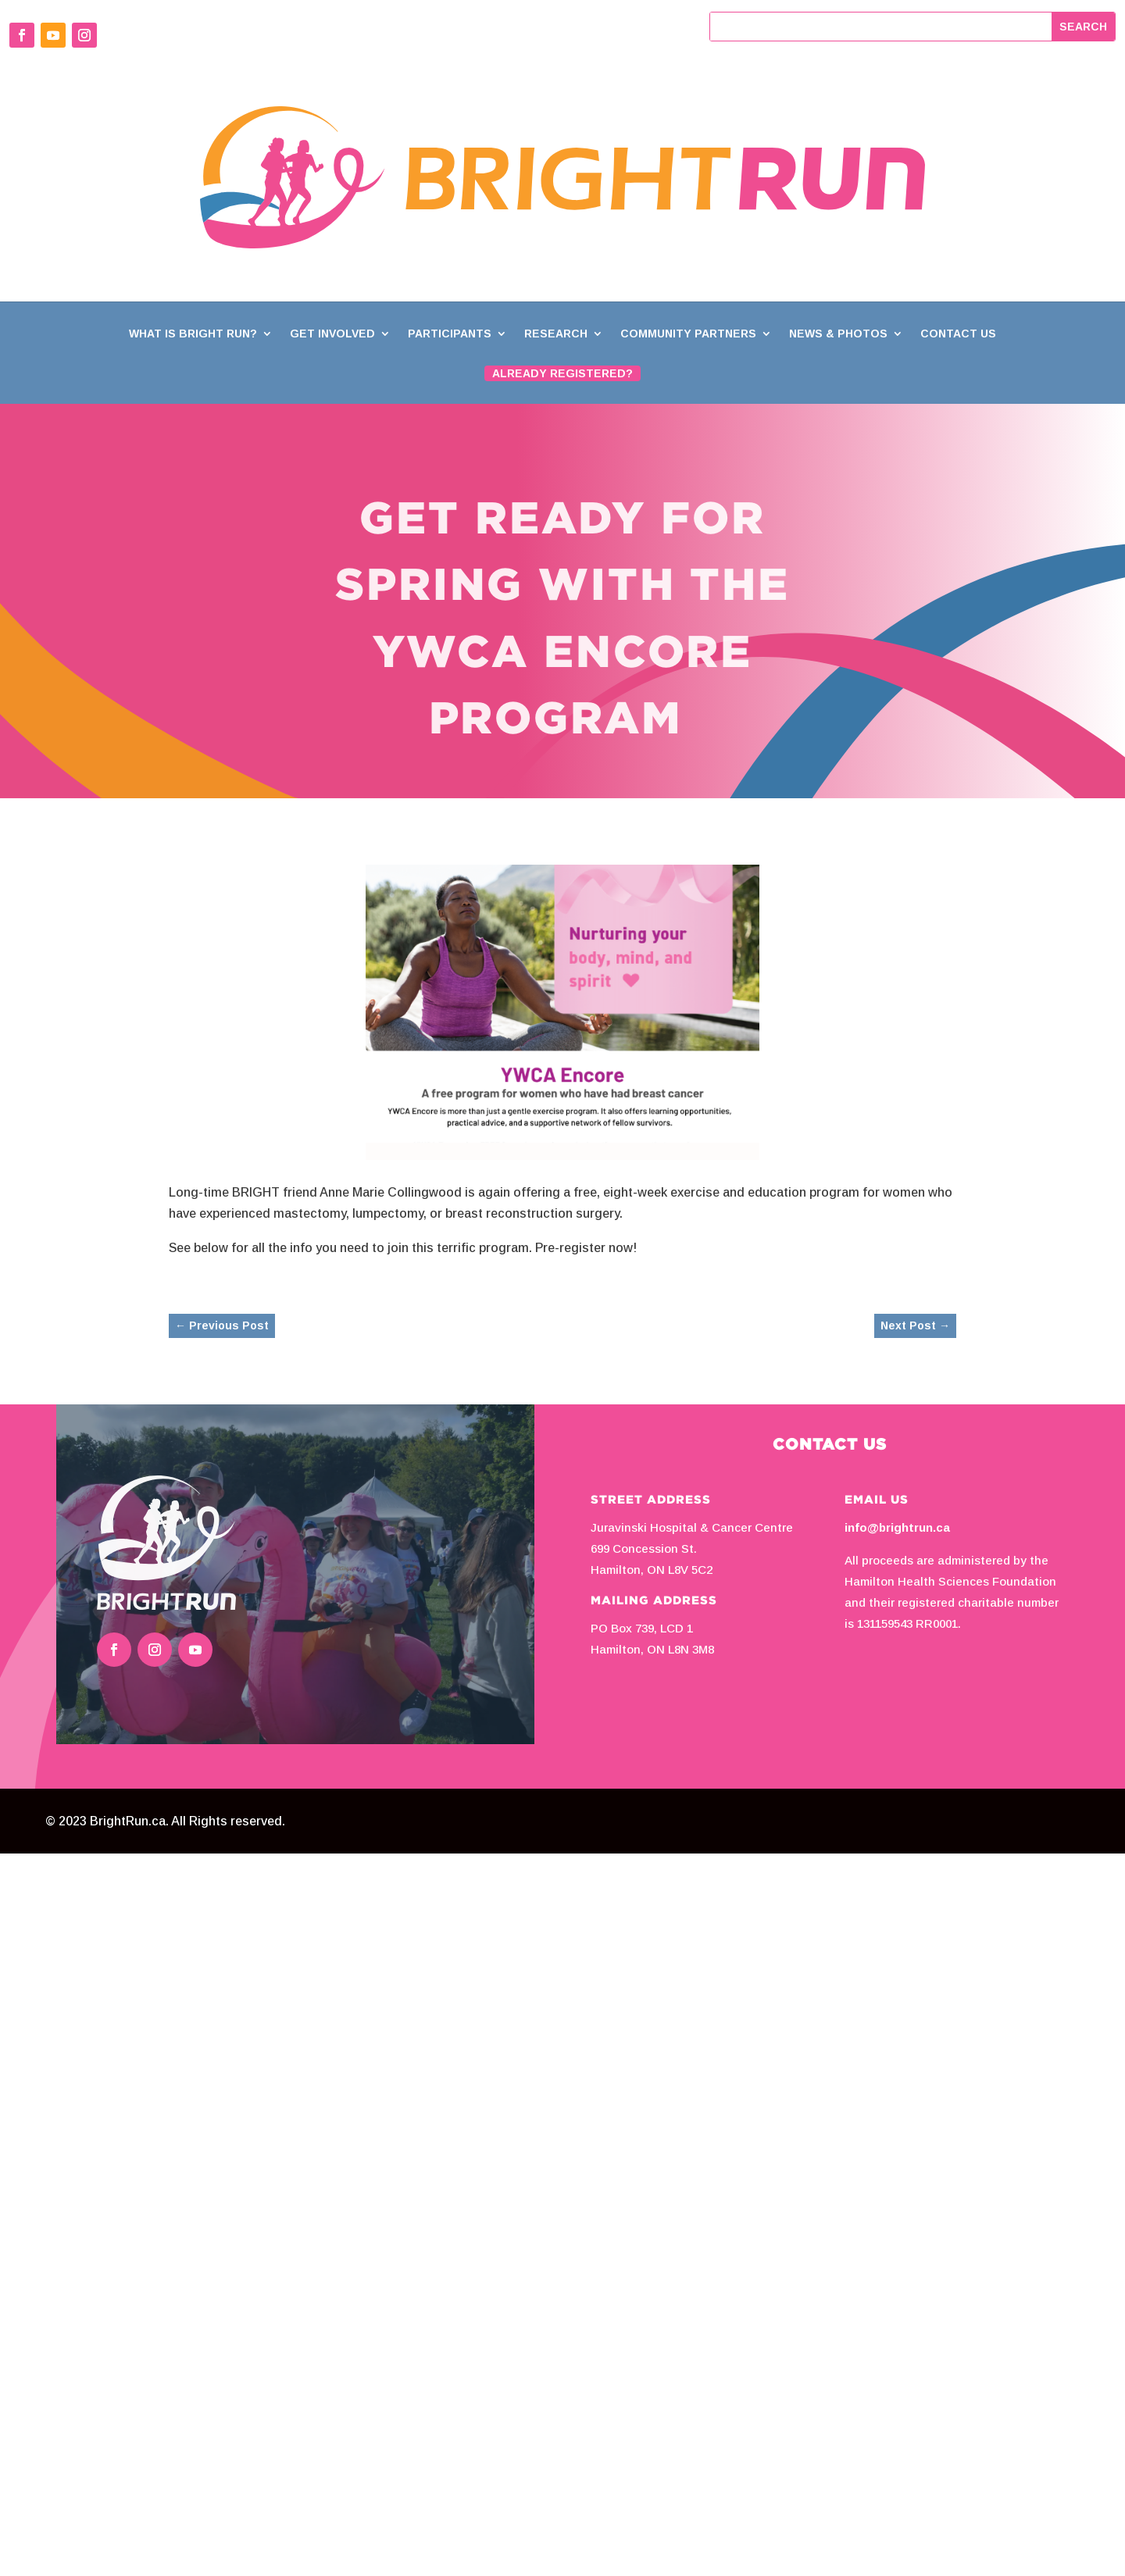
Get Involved (332, 334)
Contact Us (958, 334)
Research (556, 334)
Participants (449, 334)
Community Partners (688, 334)
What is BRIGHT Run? (193, 334)
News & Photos (838, 334)
